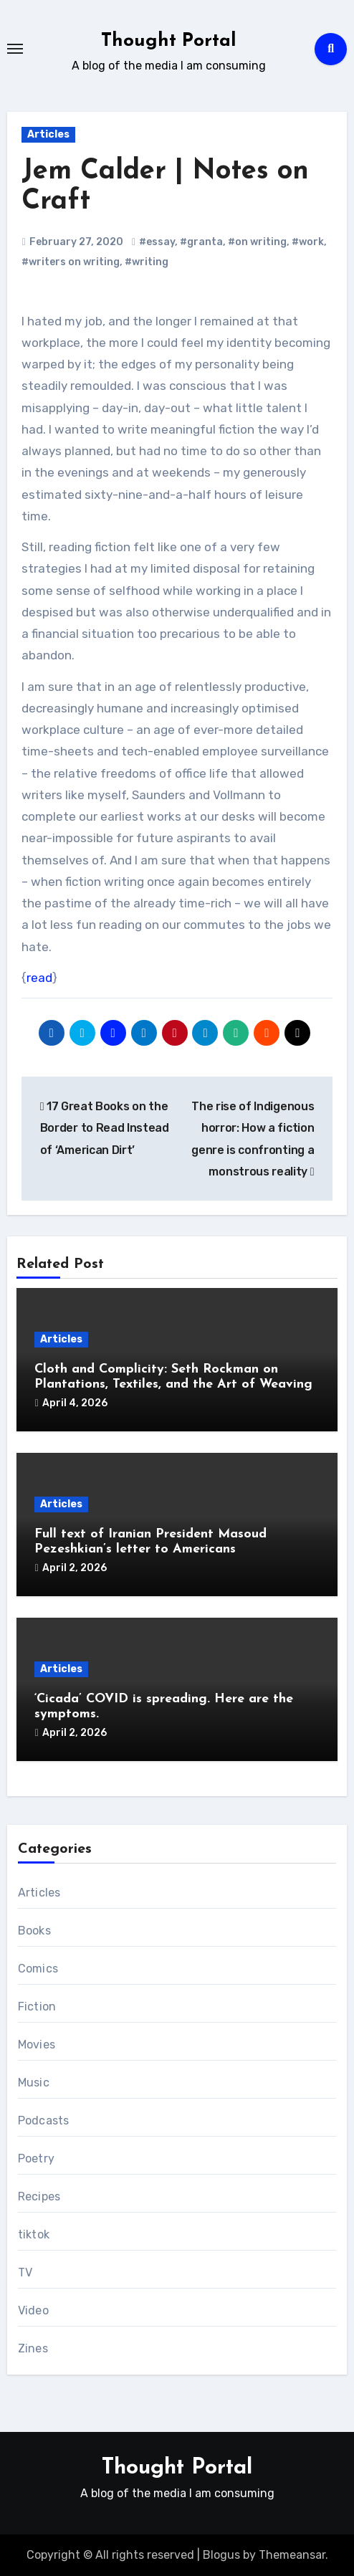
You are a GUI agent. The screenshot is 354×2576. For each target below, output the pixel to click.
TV (25, 2272)
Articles (48, 134)
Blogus (221, 2555)
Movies (36, 2044)
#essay (157, 242)
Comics (38, 1968)
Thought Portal (168, 41)
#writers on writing (70, 262)
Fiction (37, 2006)
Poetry (36, 2158)
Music (33, 2082)
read (39, 977)
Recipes (39, 2196)
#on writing (257, 242)
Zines (33, 2348)
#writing (146, 262)
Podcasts (44, 2120)
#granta (201, 242)
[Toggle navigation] (15, 49)
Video (33, 2310)
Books (34, 1930)
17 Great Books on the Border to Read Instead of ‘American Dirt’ (104, 1128)
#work (308, 242)
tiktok (33, 2234)
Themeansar (292, 2555)
